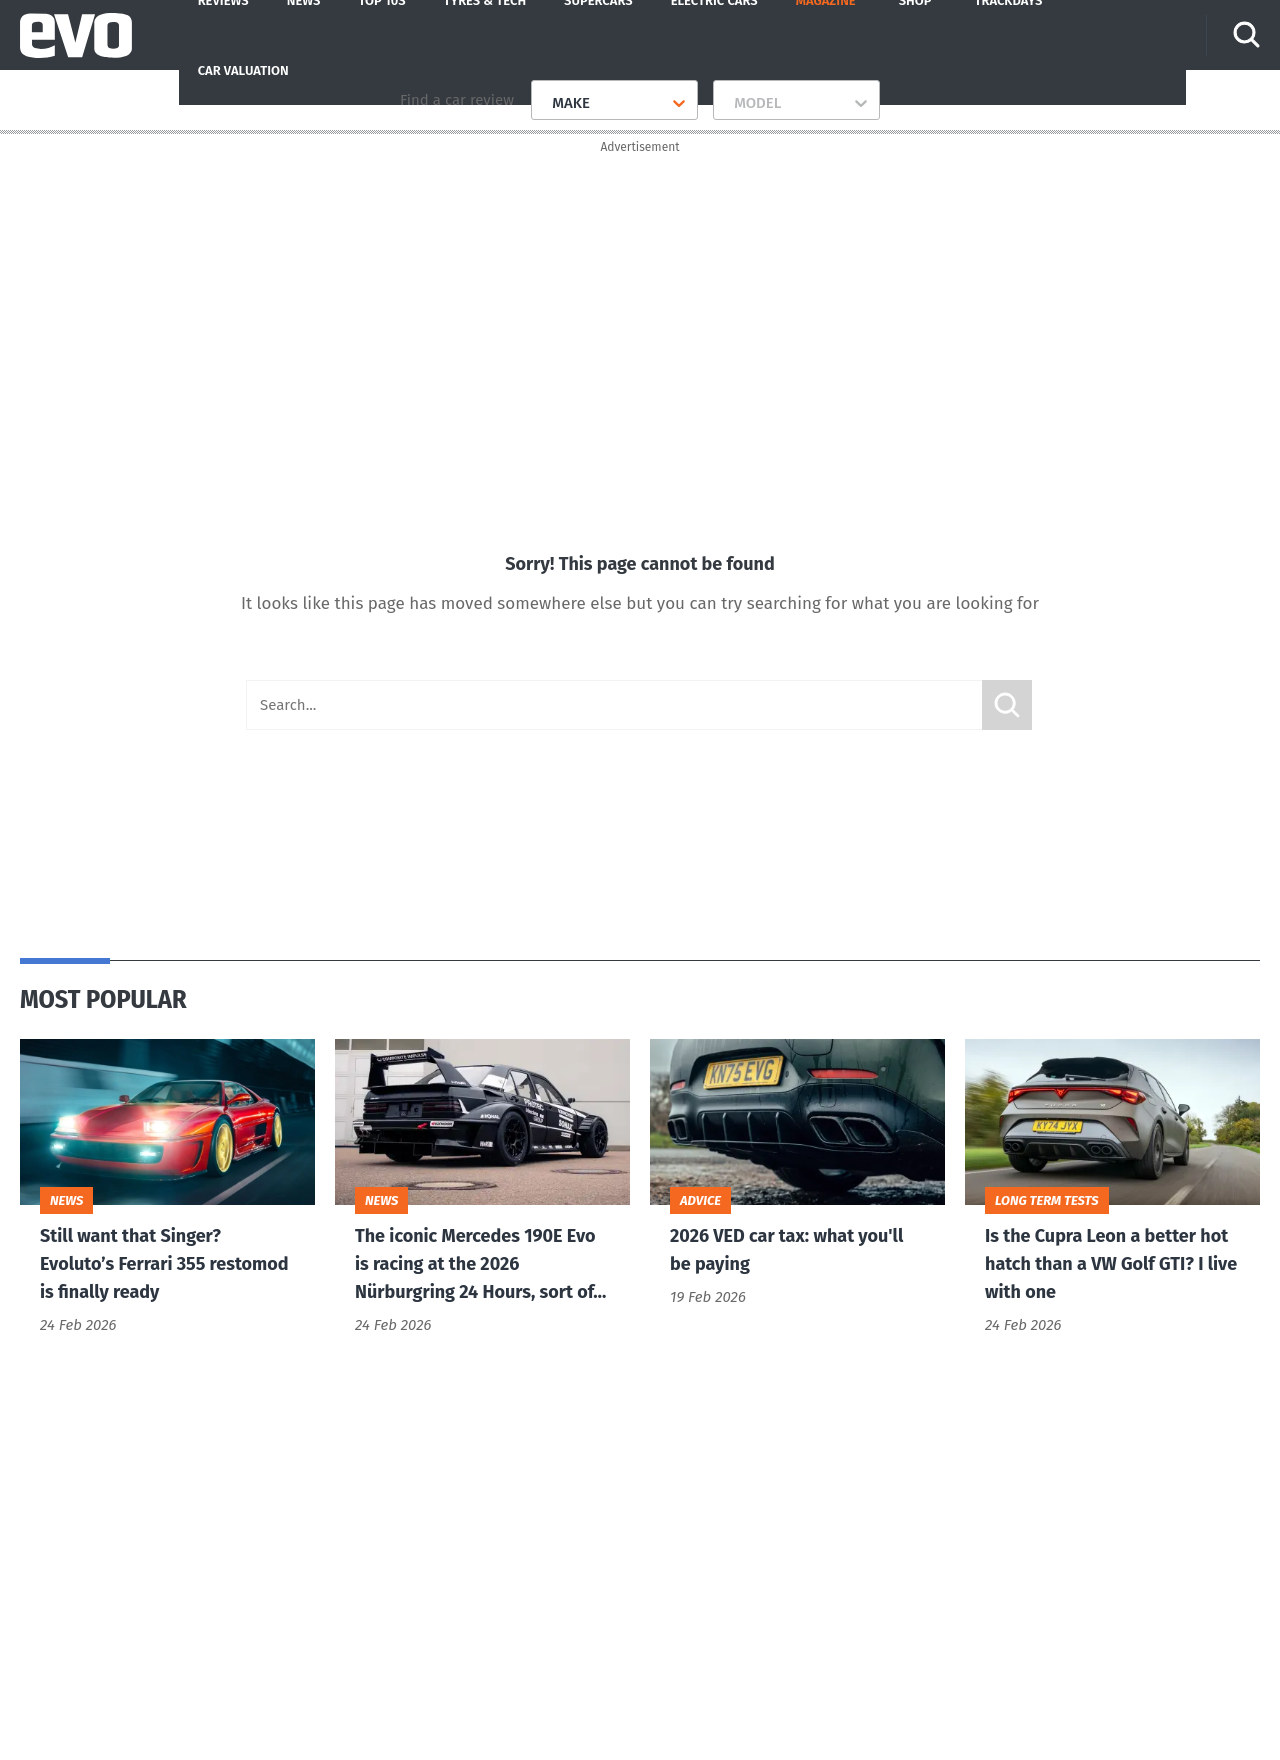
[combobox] (544, 103)
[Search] (1248, 35)
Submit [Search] (1007, 710)
